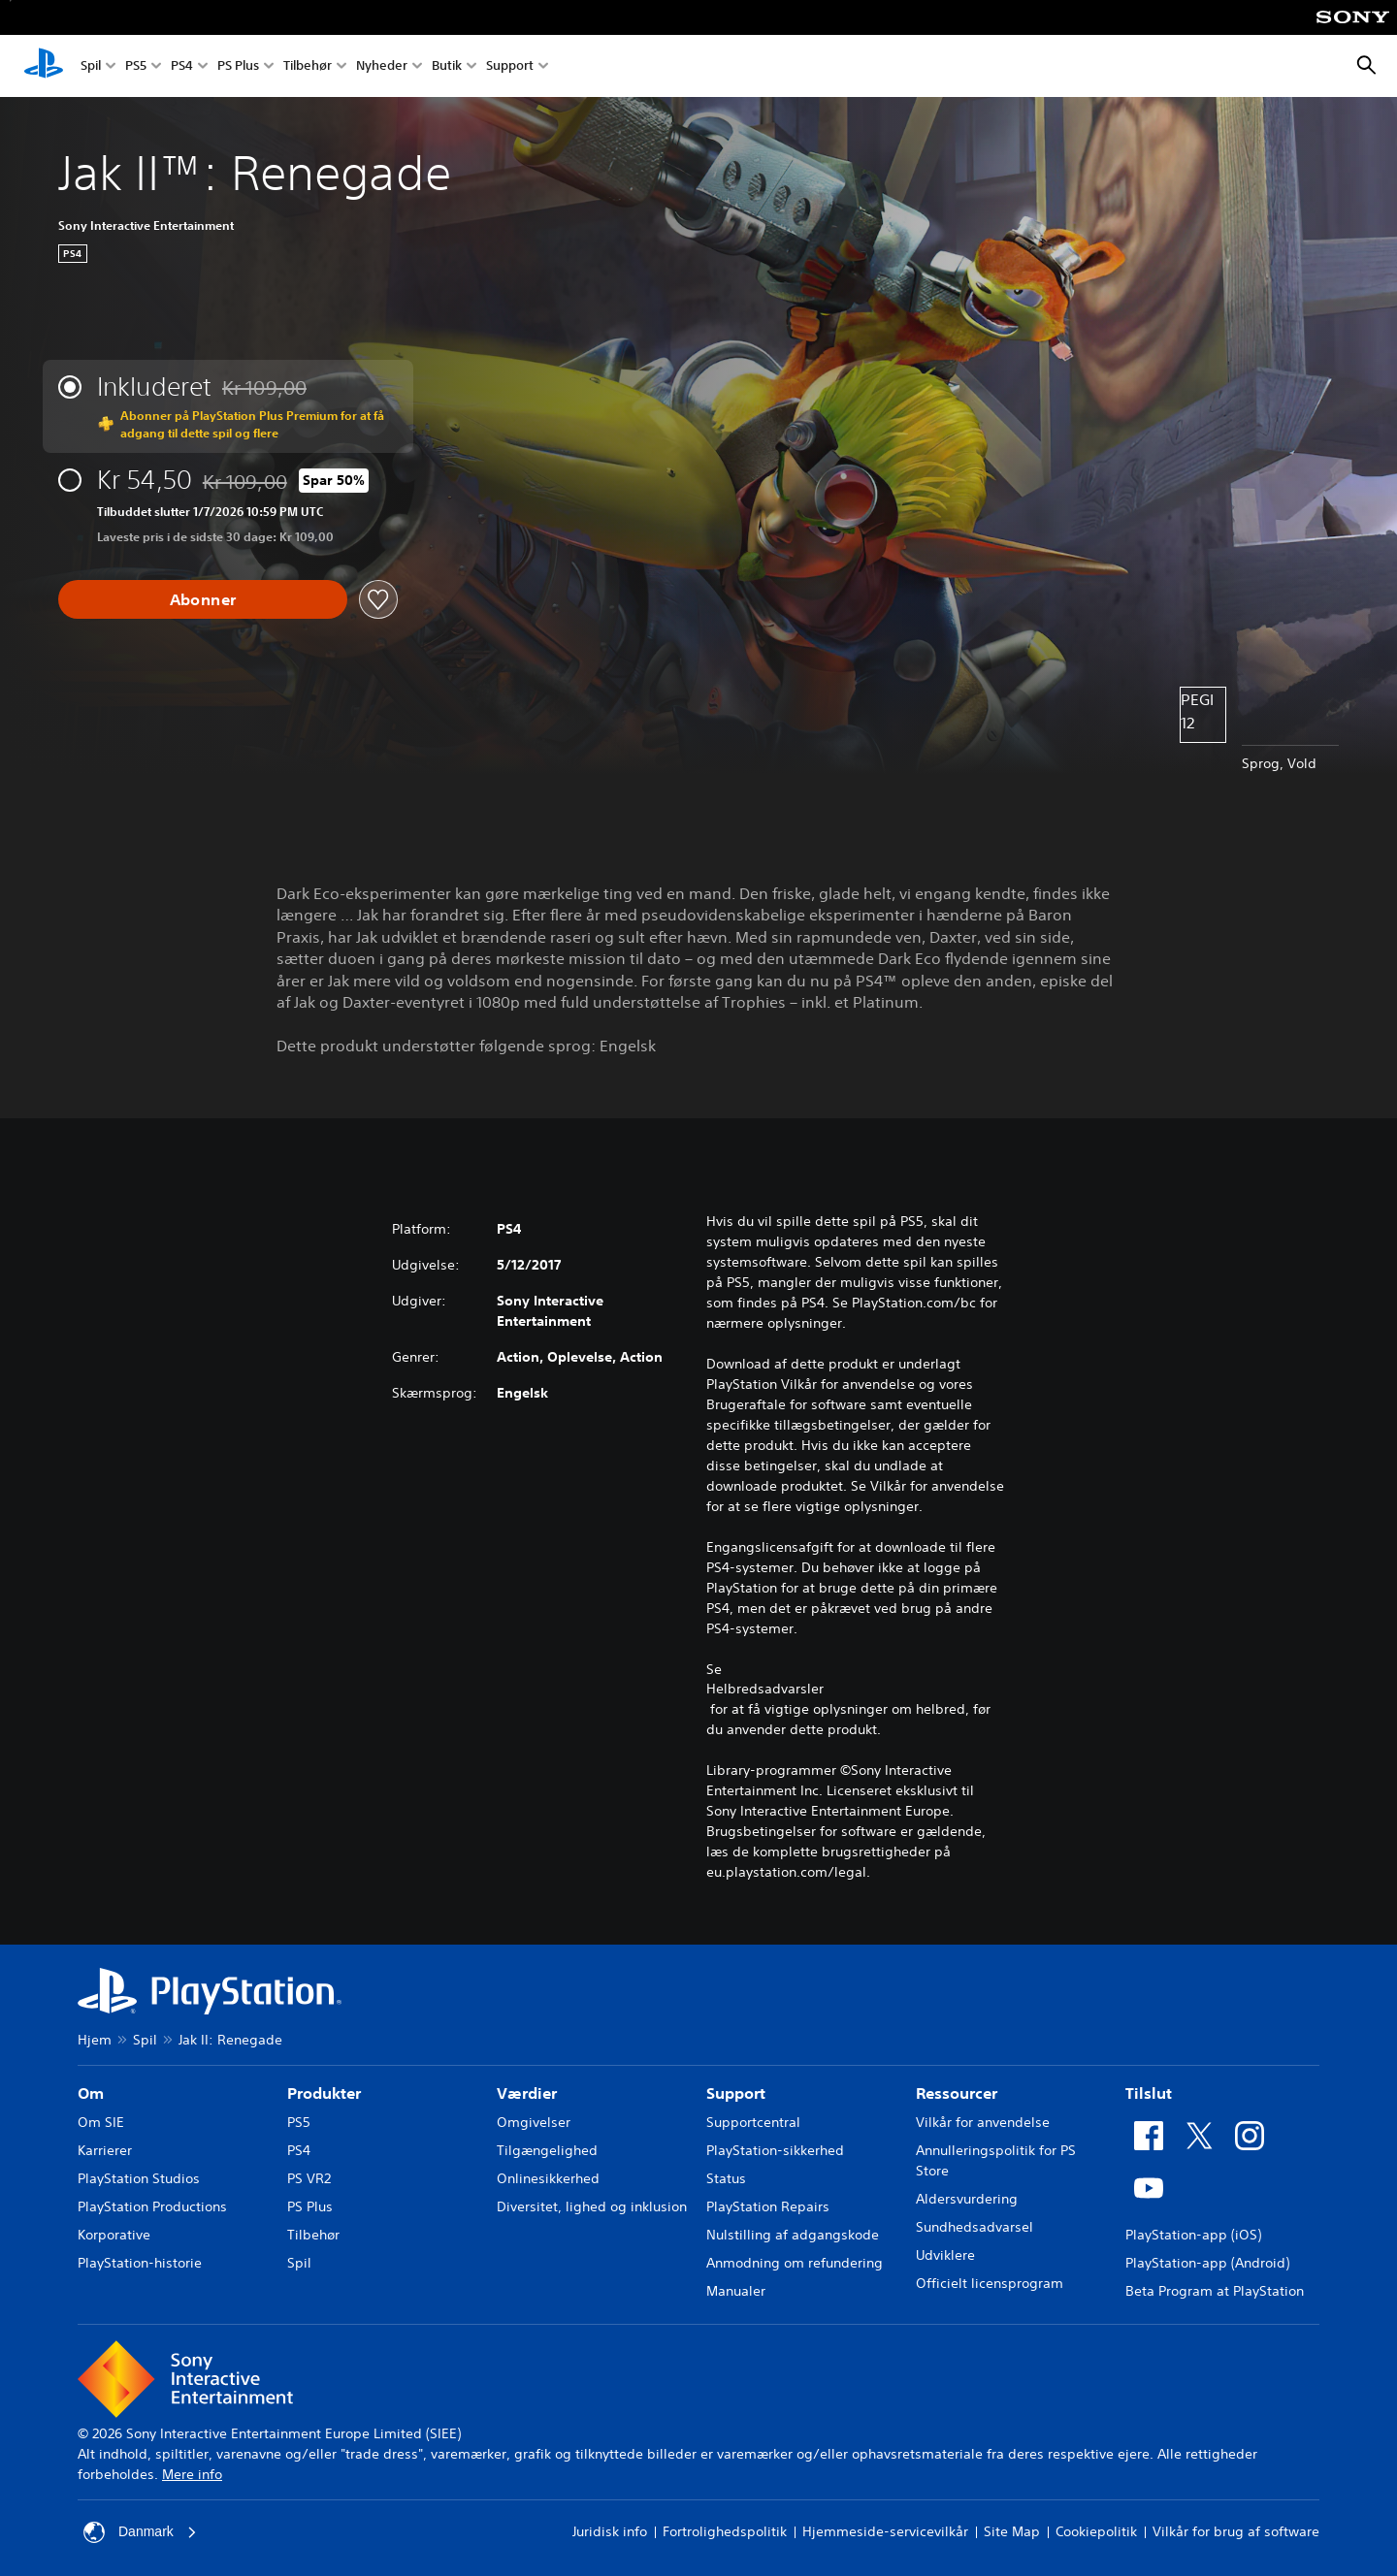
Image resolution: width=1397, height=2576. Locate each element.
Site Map (1012, 2531)
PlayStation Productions (152, 2206)
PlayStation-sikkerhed (775, 2150)
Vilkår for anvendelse (983, 2122)
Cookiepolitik (1096, 2531)
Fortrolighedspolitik (725, 2531)
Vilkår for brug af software (1236, 2531)
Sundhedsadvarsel (974, 2227)
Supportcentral (753, 2122)
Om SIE (101, 2122)
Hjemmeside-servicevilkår (885, 2531)
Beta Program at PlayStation (1214, 2291)
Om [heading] (91, 2093)
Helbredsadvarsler (765, 1688)
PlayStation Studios (139, 2178)
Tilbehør (307, 66)
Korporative (114, 2234)
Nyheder (381, 66)
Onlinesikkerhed (548, 2178)
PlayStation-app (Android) (1207, 2262)
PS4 (182, 66)
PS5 (135, 66)
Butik (447, 66)
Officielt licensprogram (989, 2283)
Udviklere (945, 2255)
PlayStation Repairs (767, 2206)
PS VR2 (309, 2178)
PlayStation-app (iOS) (1193, 2234)
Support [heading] (735, 2093)
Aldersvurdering (967, 2198)
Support (510, 66)
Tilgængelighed (547, 2150)
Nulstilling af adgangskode (792, 2234)
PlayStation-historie (140, 2262)
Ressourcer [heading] (956, 2093)
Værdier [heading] (527, 2093)
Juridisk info (609, 2531)
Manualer (735, 2291)
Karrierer (105, 2150)
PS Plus (238, 66)
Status (726, 2178)
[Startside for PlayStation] (43, 66)
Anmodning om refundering (794, 2262)
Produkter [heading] (324, 2093)
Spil (91, 66)
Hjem (95, 2039)
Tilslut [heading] (1148, 2093)
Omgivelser (533, 2122)
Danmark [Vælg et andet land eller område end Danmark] (140, 2532)
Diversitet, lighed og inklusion (592, 2206)
